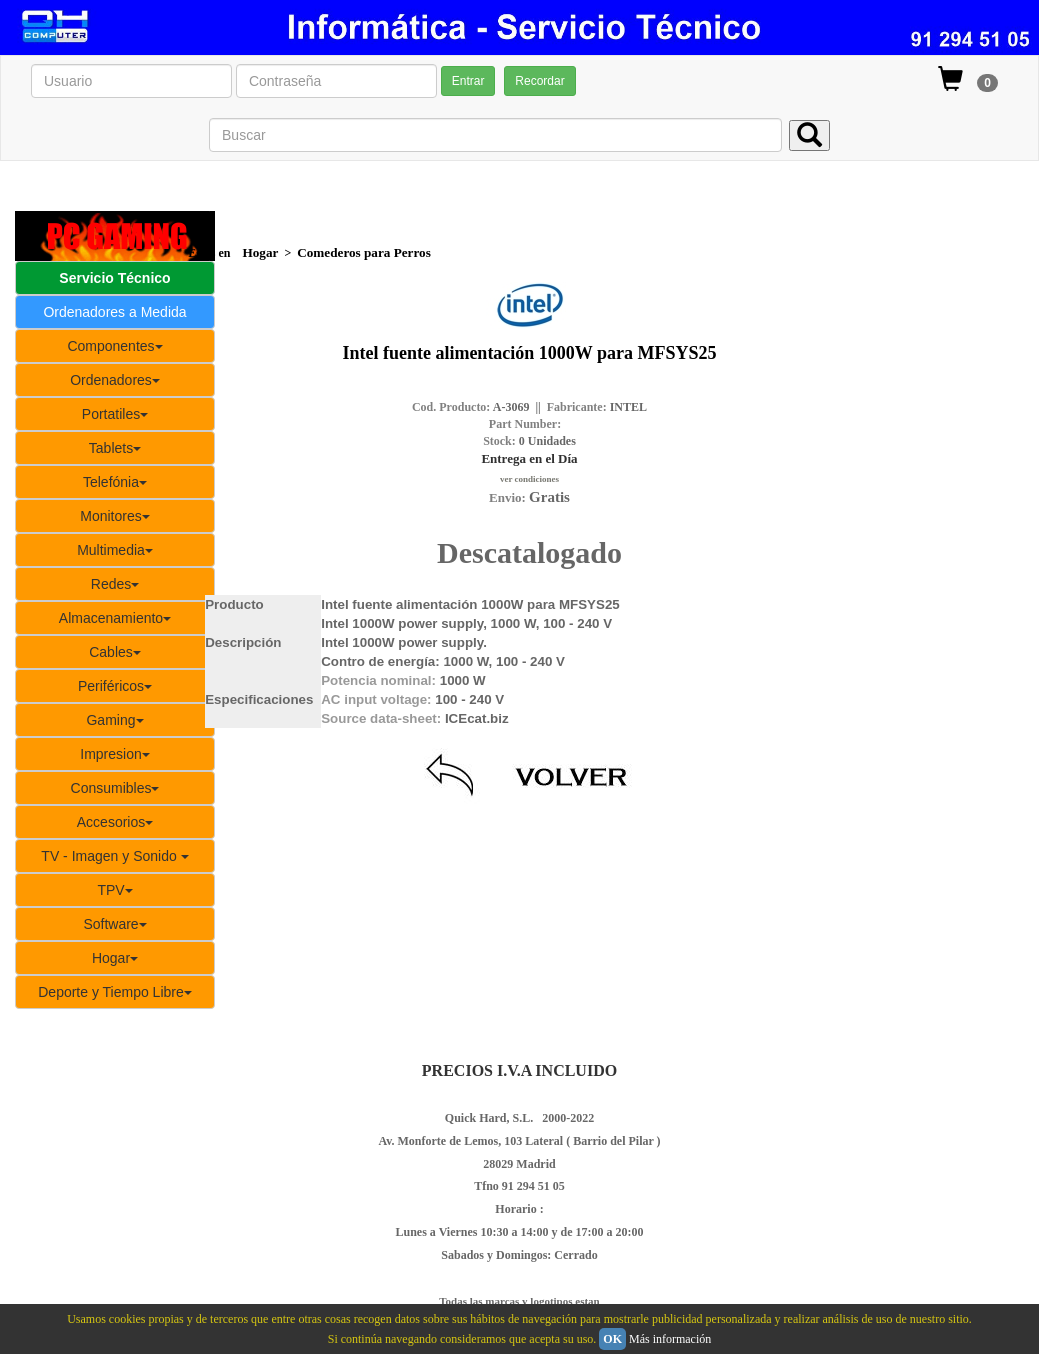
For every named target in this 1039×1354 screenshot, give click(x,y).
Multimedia (115, 550)
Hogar (115, 958)
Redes (115, 584)
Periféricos (115, 686)
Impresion (114, 754)
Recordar (539, 81)
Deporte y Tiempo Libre (115, 992)
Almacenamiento (115, 618)
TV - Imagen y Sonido (114, 856)
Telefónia (115, 482)
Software (114, 924)
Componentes (114, 346)
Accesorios (115, 822)
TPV (114, 890)
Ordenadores (115, 380)
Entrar (468, 81)
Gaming (114, 720)
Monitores (114, 516)
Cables (115, 652)
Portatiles (115, 414)
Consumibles (115, 788)
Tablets (115, 448)
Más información (670, 1339)
